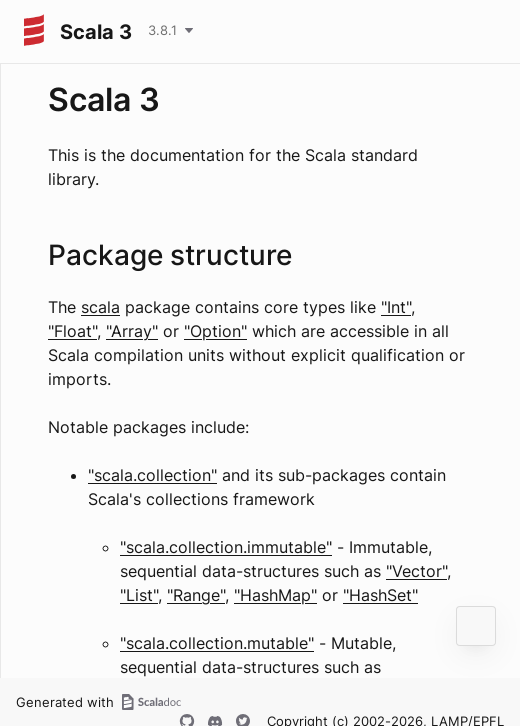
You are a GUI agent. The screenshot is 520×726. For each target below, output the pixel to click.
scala (100, 307)
